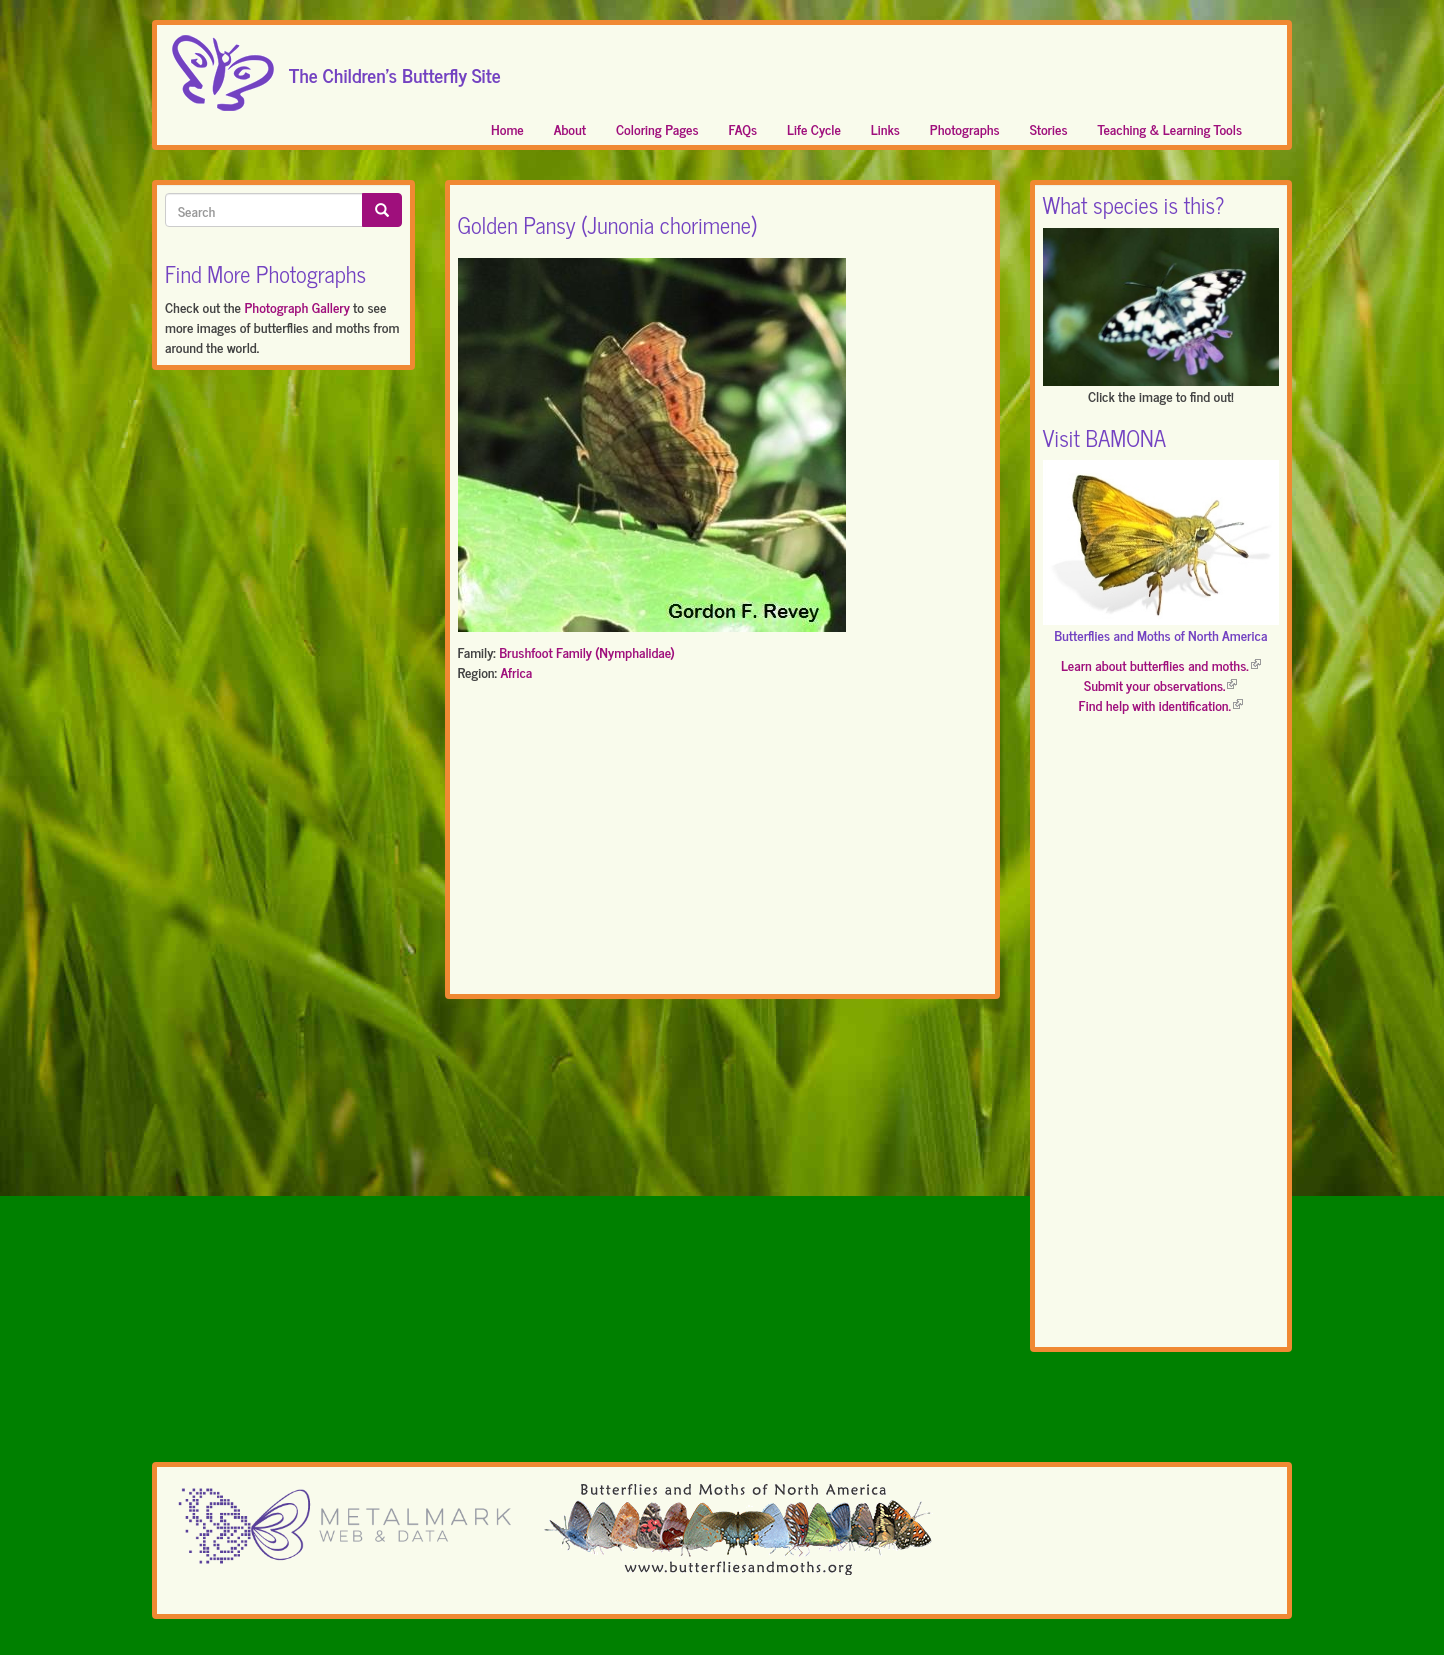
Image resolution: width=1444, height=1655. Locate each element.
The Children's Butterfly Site (395, 69)
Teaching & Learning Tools (1170, 128)
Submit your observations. (1160, 684)
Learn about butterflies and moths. (1161, 664)
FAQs (743, 128)
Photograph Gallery (296, 306)
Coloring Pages (657, 128)
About (570, 128)
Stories (1049, 128)
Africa (516, 671)
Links (885, 128)
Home (507, 128)
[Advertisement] (722, 842)
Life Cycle (814, 128)
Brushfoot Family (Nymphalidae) (587, 651)
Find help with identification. (1161, 704)
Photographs (965, 128)
